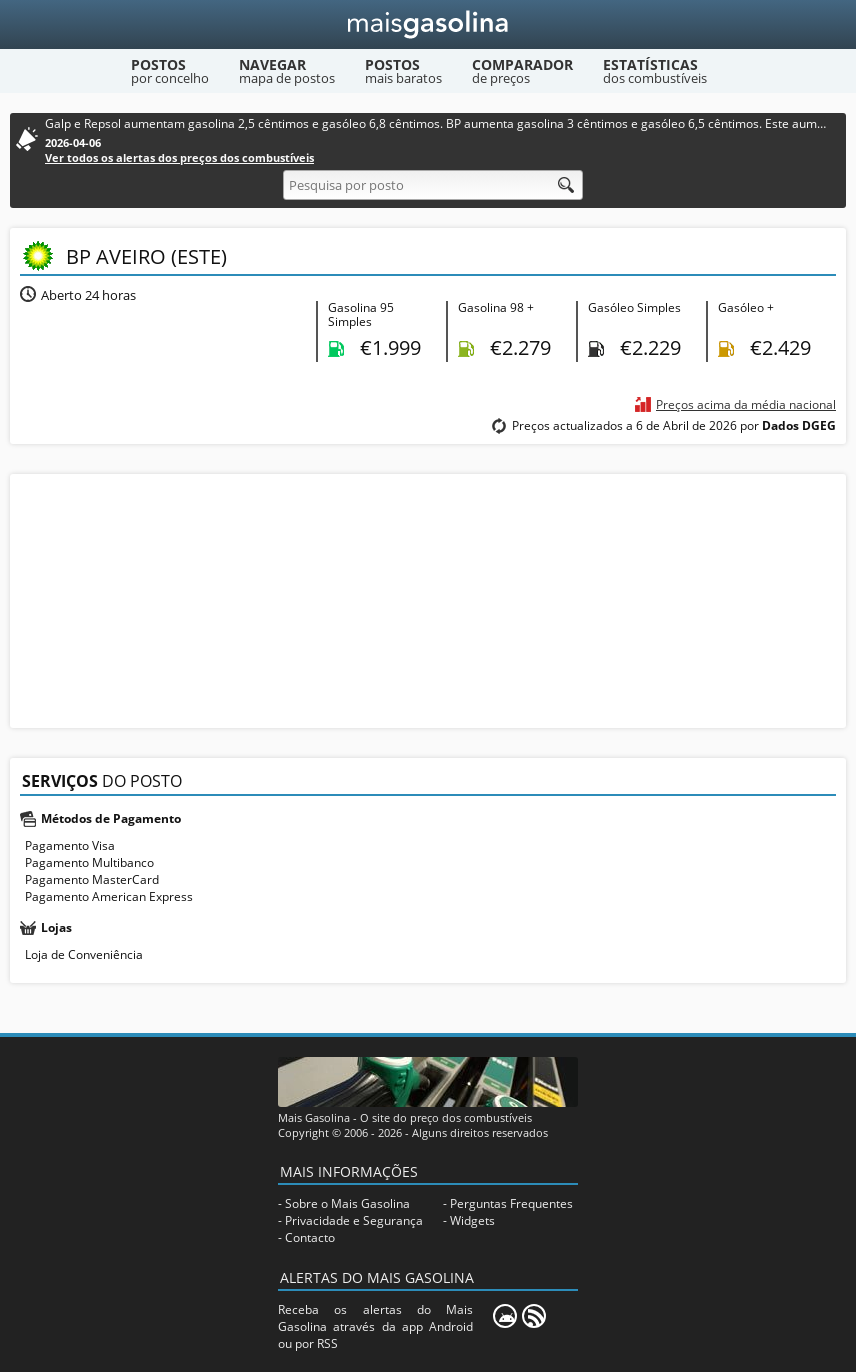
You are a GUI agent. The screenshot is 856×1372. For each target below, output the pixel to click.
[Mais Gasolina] (428, 24)
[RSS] (534, 1316)
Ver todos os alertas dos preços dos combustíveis (179, 157)
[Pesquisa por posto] (433, 185)
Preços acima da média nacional (746, 404)
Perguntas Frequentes (511, 1203)
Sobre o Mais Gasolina (347, 1203)
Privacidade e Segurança (354, 1220)
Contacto (310, 1237)
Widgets (472, 1220)
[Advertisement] (428, 599)
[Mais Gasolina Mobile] (505, 1316)
